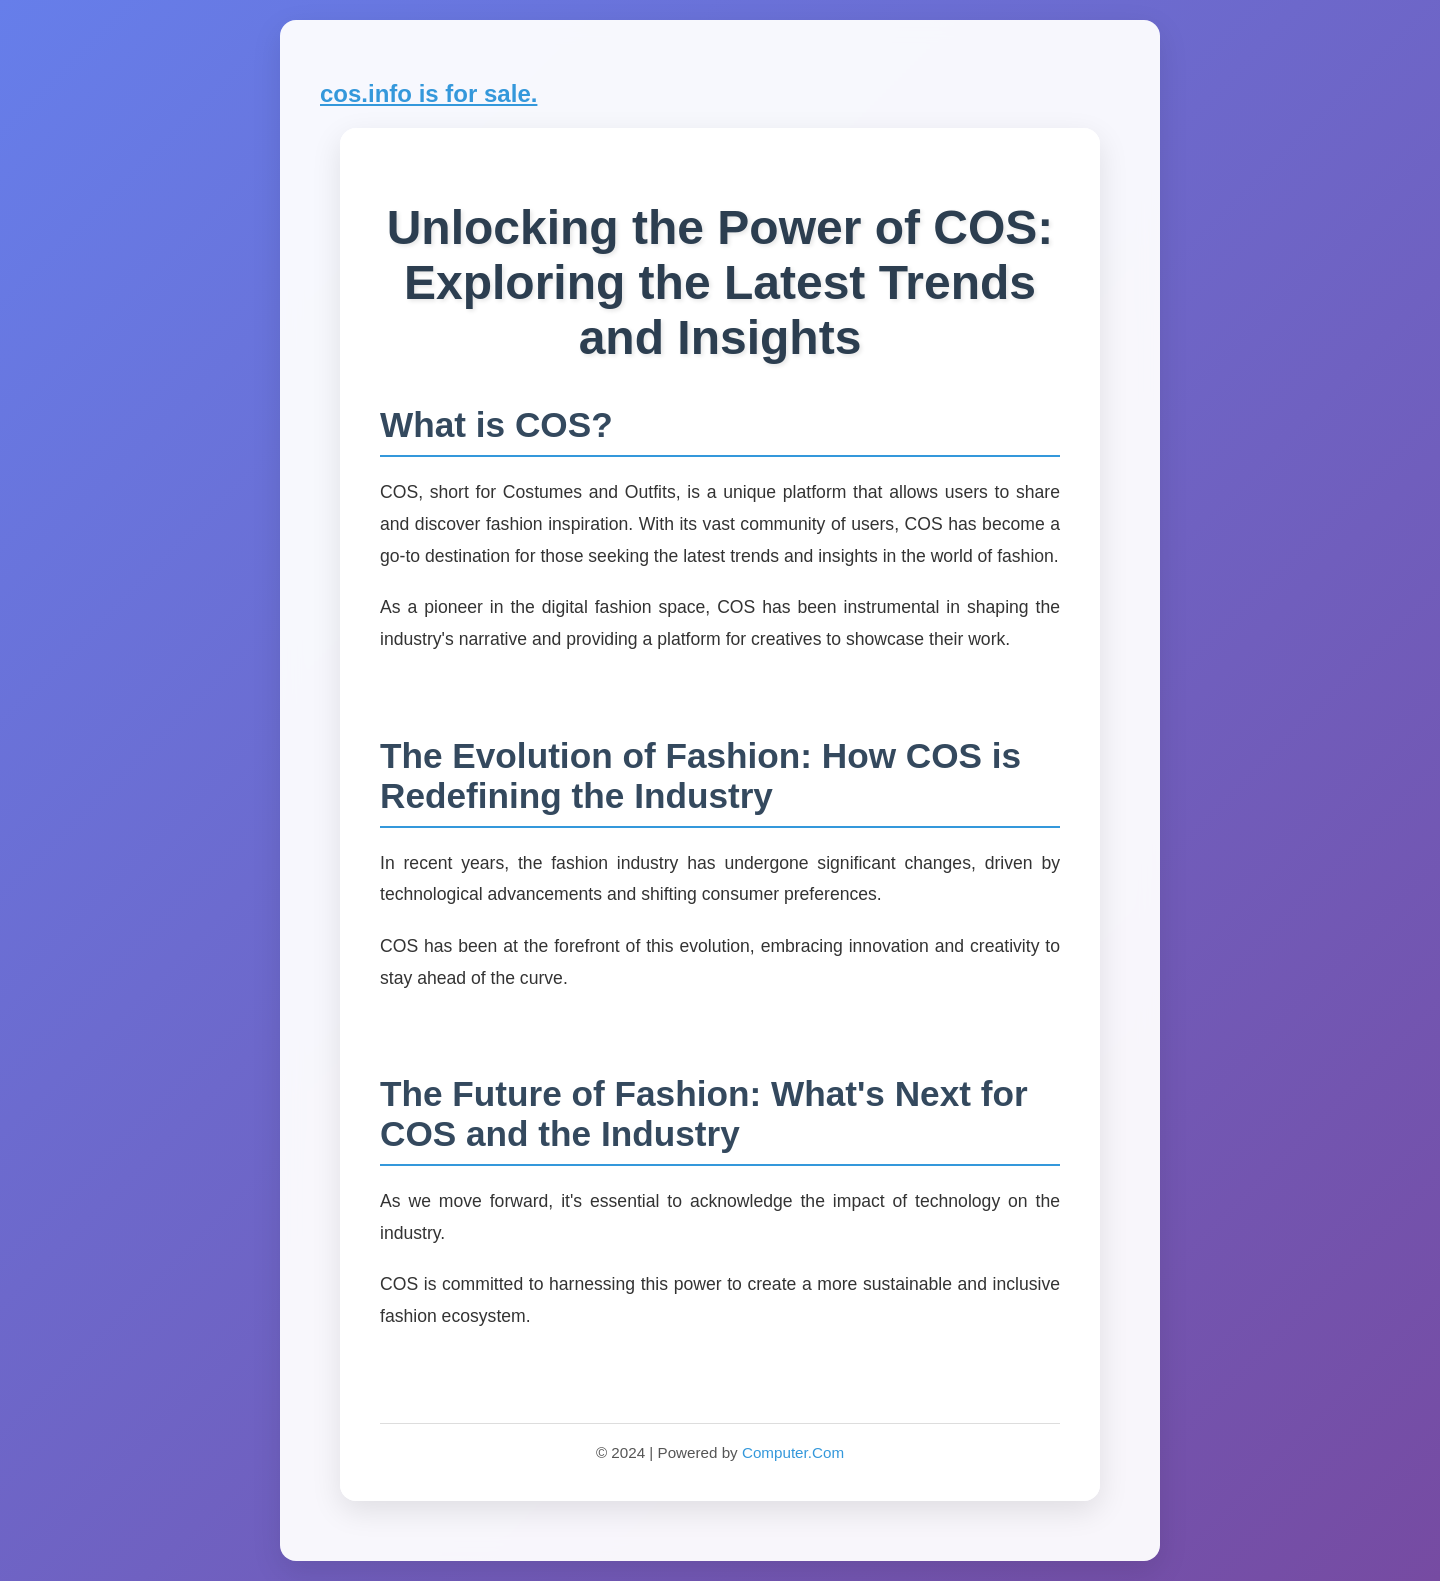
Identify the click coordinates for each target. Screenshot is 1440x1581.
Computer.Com (793, 1452)
